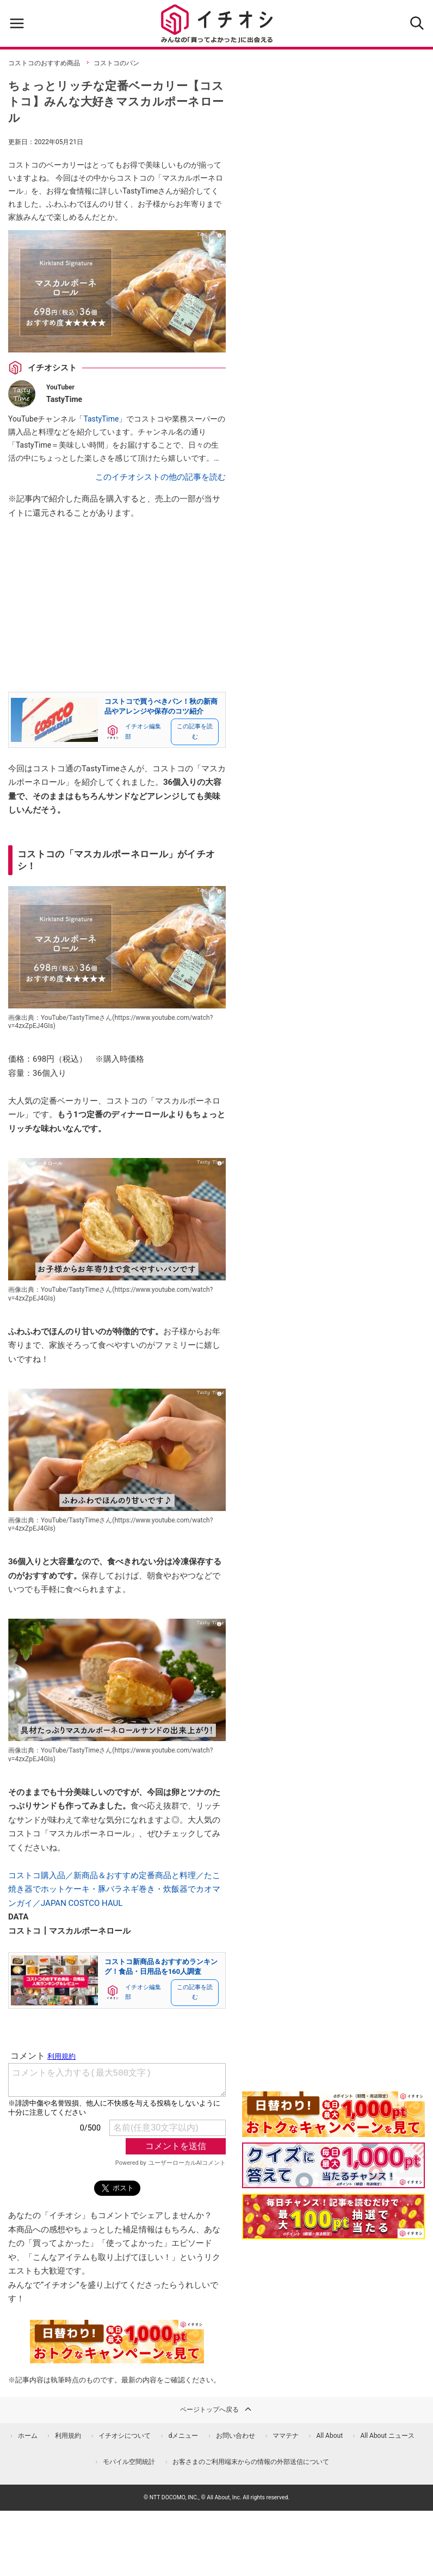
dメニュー (184, 2435)
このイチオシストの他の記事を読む (160, 477)
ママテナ (286, 2435)
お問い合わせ (235, 2435)
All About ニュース (387, 2435)
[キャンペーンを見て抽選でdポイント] (333, 2129)
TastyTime (101, 418)
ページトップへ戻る (216, 2409)
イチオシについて (124, 2435)
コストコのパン (116, 63)
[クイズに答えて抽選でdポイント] (333, 2165)
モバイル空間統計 (129, 2462)
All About (329, 2435)
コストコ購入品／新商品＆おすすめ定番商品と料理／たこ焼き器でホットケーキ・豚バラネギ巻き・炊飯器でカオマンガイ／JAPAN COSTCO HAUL (114, 1889)
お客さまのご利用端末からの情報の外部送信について (250, 2462)
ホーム (28, 2435)
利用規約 (68, 2435)
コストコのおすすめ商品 (44, 63)
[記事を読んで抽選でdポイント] (333, 2216)
